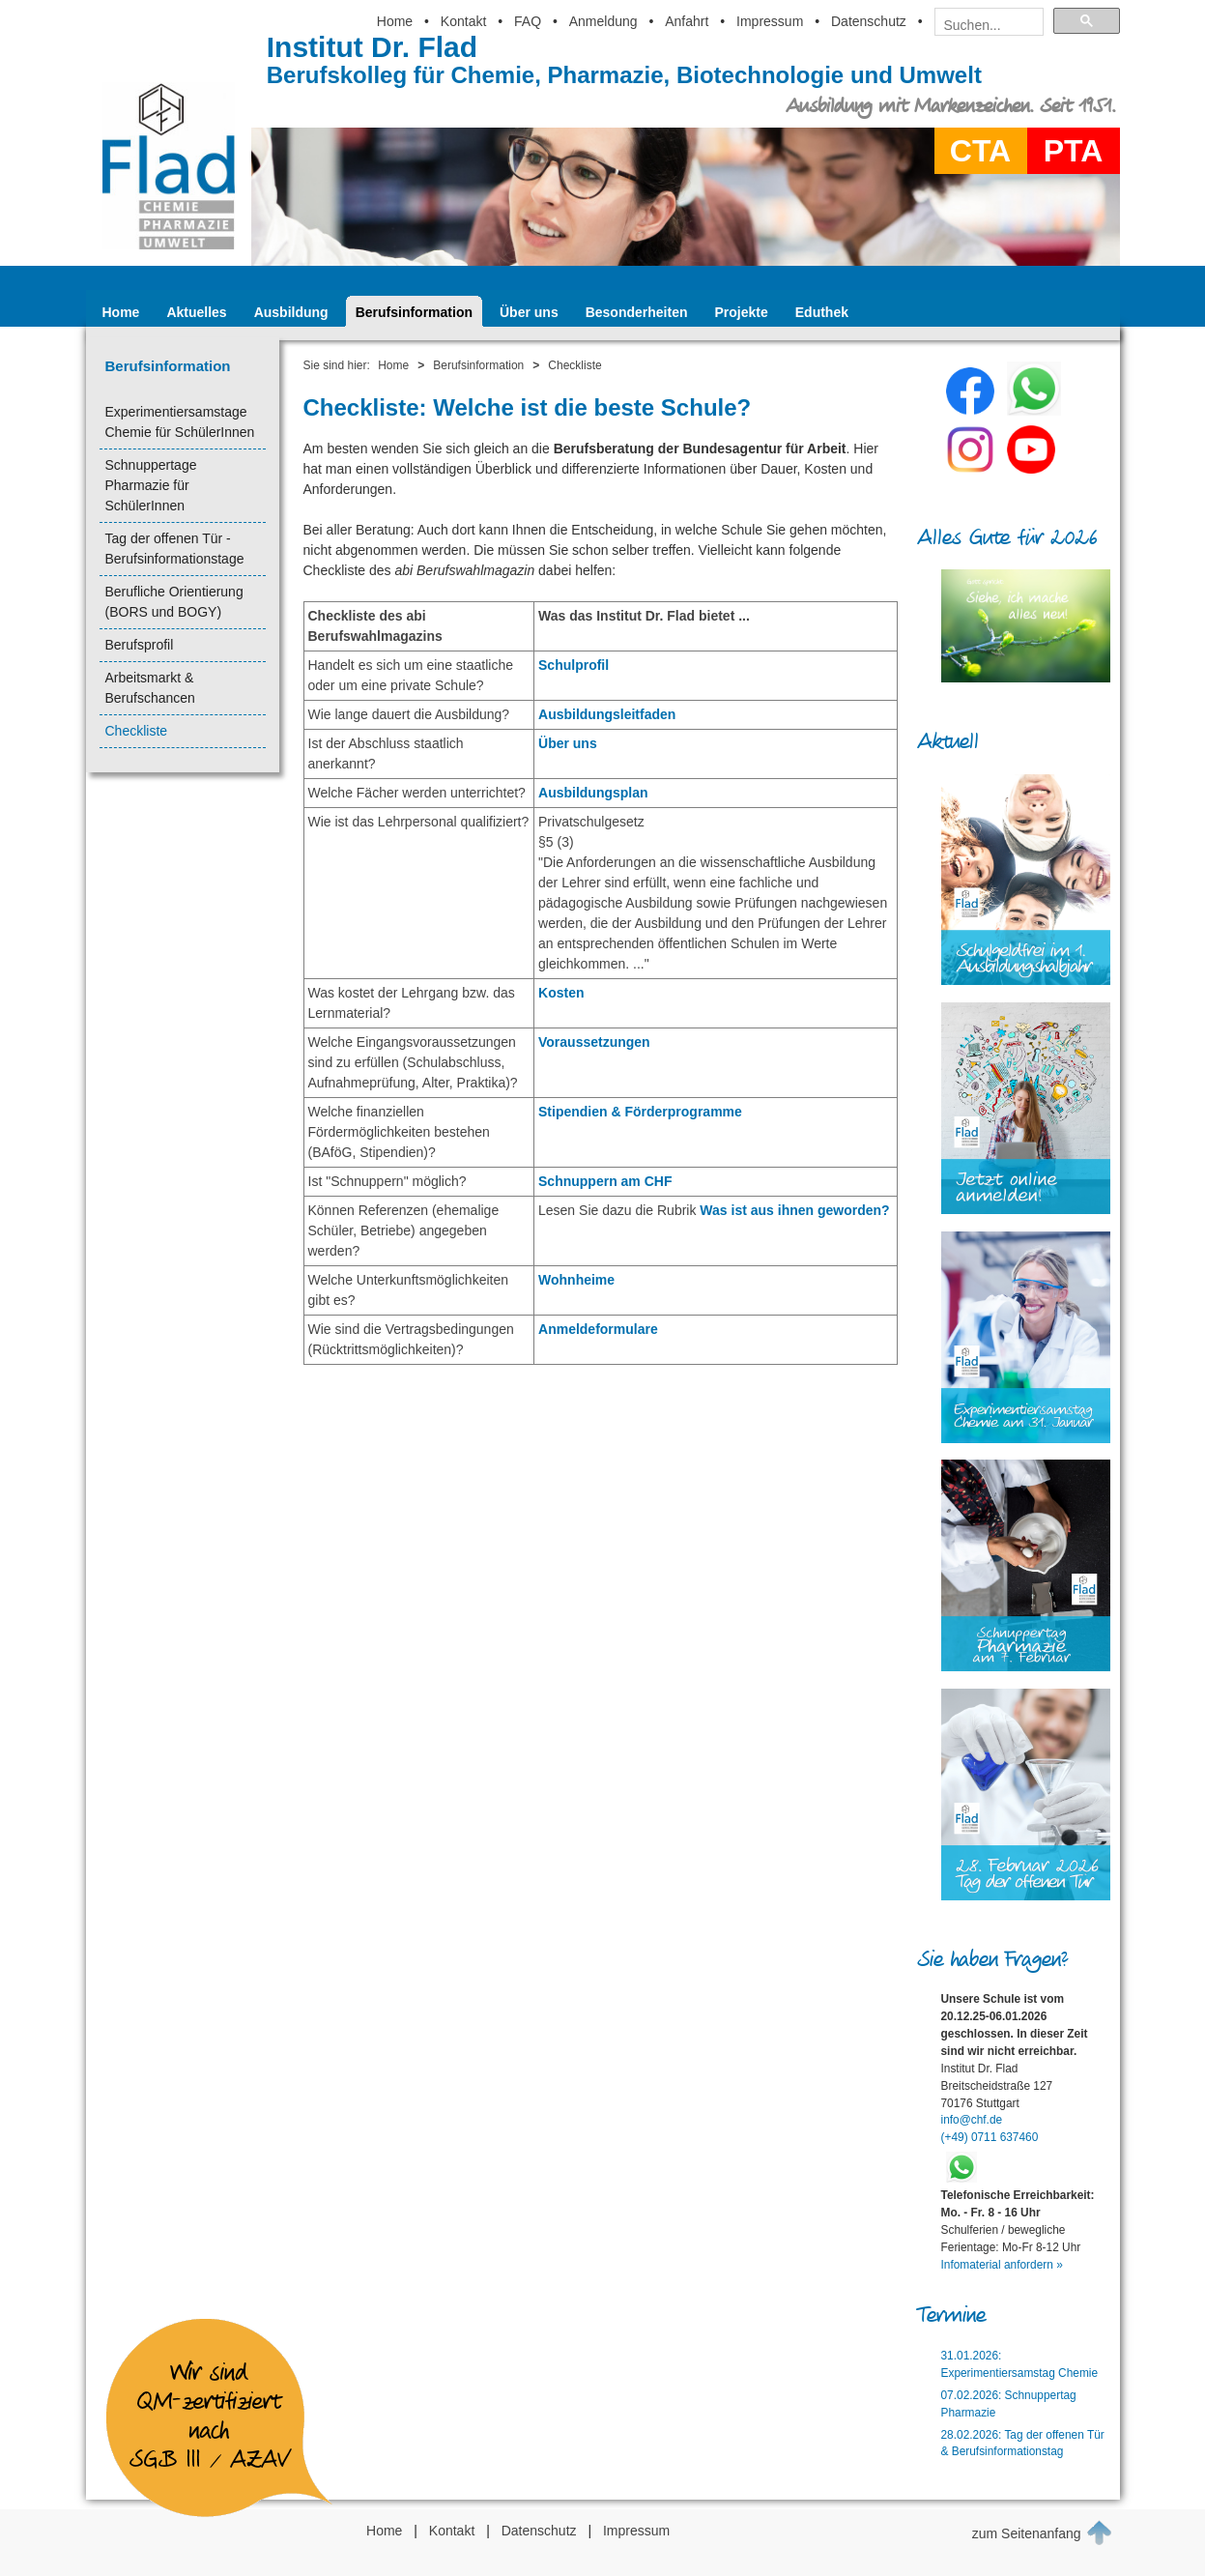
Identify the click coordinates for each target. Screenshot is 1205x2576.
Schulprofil (573, 665)
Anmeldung (603, 21)
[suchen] (983, 25)
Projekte (741, 312)
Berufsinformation (414, 312)
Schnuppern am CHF (605, 1181)
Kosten (561, 992)
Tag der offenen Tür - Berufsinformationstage (174, 548)
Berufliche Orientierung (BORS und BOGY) (174, 602)
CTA (980, 150)
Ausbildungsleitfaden (606, 714)
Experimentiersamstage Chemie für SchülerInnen (180, 422)
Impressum (769, 21)
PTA (1074, 150)
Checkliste (136, 730)
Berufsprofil (139, 644)
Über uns (529, 312)
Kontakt (463, 21)
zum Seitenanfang (1042, 2532)
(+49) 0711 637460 (990, 2137)
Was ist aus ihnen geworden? (794, 1210)
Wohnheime (576, 1280)
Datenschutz (868, 21)
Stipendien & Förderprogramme (640, 1111)
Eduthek (821, 312)
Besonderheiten (637, 312)
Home (395, 21)
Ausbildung (291, 312)
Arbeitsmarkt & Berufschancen (150, 688)
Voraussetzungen (594, 1042)
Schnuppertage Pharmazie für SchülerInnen (151, 485)
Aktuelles (196, 312)
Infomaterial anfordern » (1002, 2265)
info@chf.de (972, 2120)
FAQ (527, 21)
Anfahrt (686, 21)
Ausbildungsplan (593, 792)
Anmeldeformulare (598, 1329)
